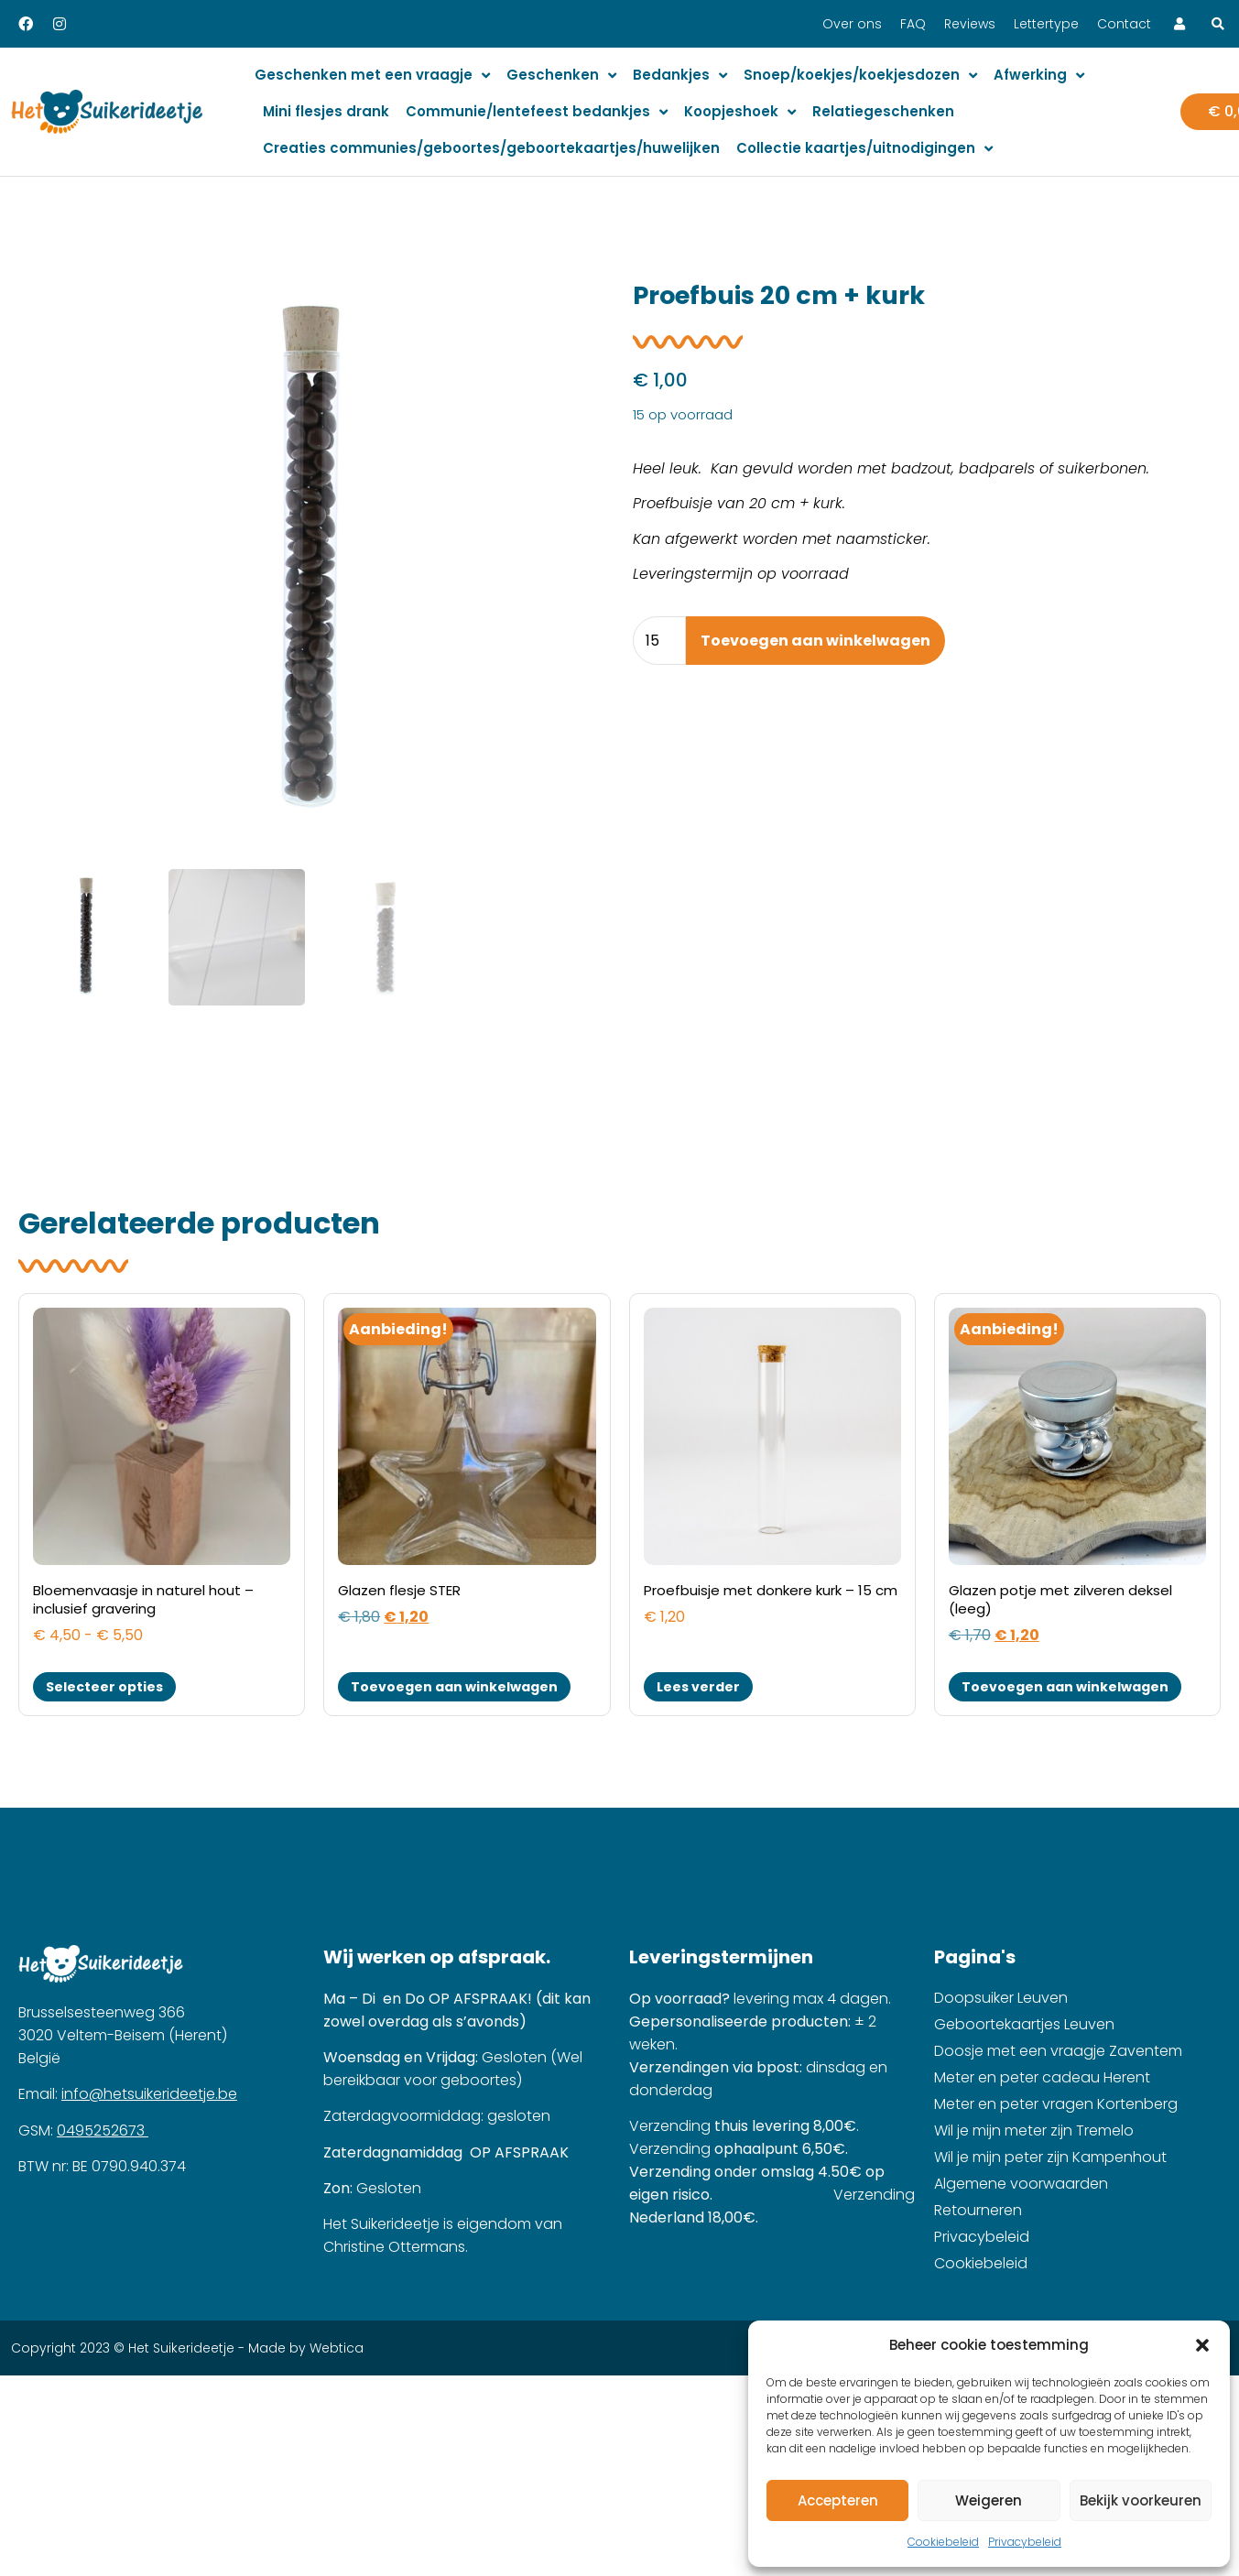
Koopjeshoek (740, 112)
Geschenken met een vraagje (372, 76)
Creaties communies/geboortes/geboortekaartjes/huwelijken (491, 148)
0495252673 (102, 2096)
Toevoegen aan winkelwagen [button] (454, 1653)
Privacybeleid (1024, 2541)
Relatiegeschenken (883, 111)
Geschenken (561, 76)
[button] (1202, 2345)
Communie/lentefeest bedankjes (537, 112)
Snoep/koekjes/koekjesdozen (860, 76)
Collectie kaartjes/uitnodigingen (864, 149)
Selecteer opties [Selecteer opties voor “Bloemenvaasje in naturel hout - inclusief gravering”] (104, 1653)
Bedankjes (680, 76)
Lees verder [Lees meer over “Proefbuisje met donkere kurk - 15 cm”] (698, 1653)
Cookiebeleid (943, 2541)
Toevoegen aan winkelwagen (815, 640)
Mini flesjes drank (326, 111)
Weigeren (988, 2500)
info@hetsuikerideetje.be (149, 2060)
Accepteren (838, 2500)
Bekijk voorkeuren (1140, 2500)
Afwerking (1039, 76)
